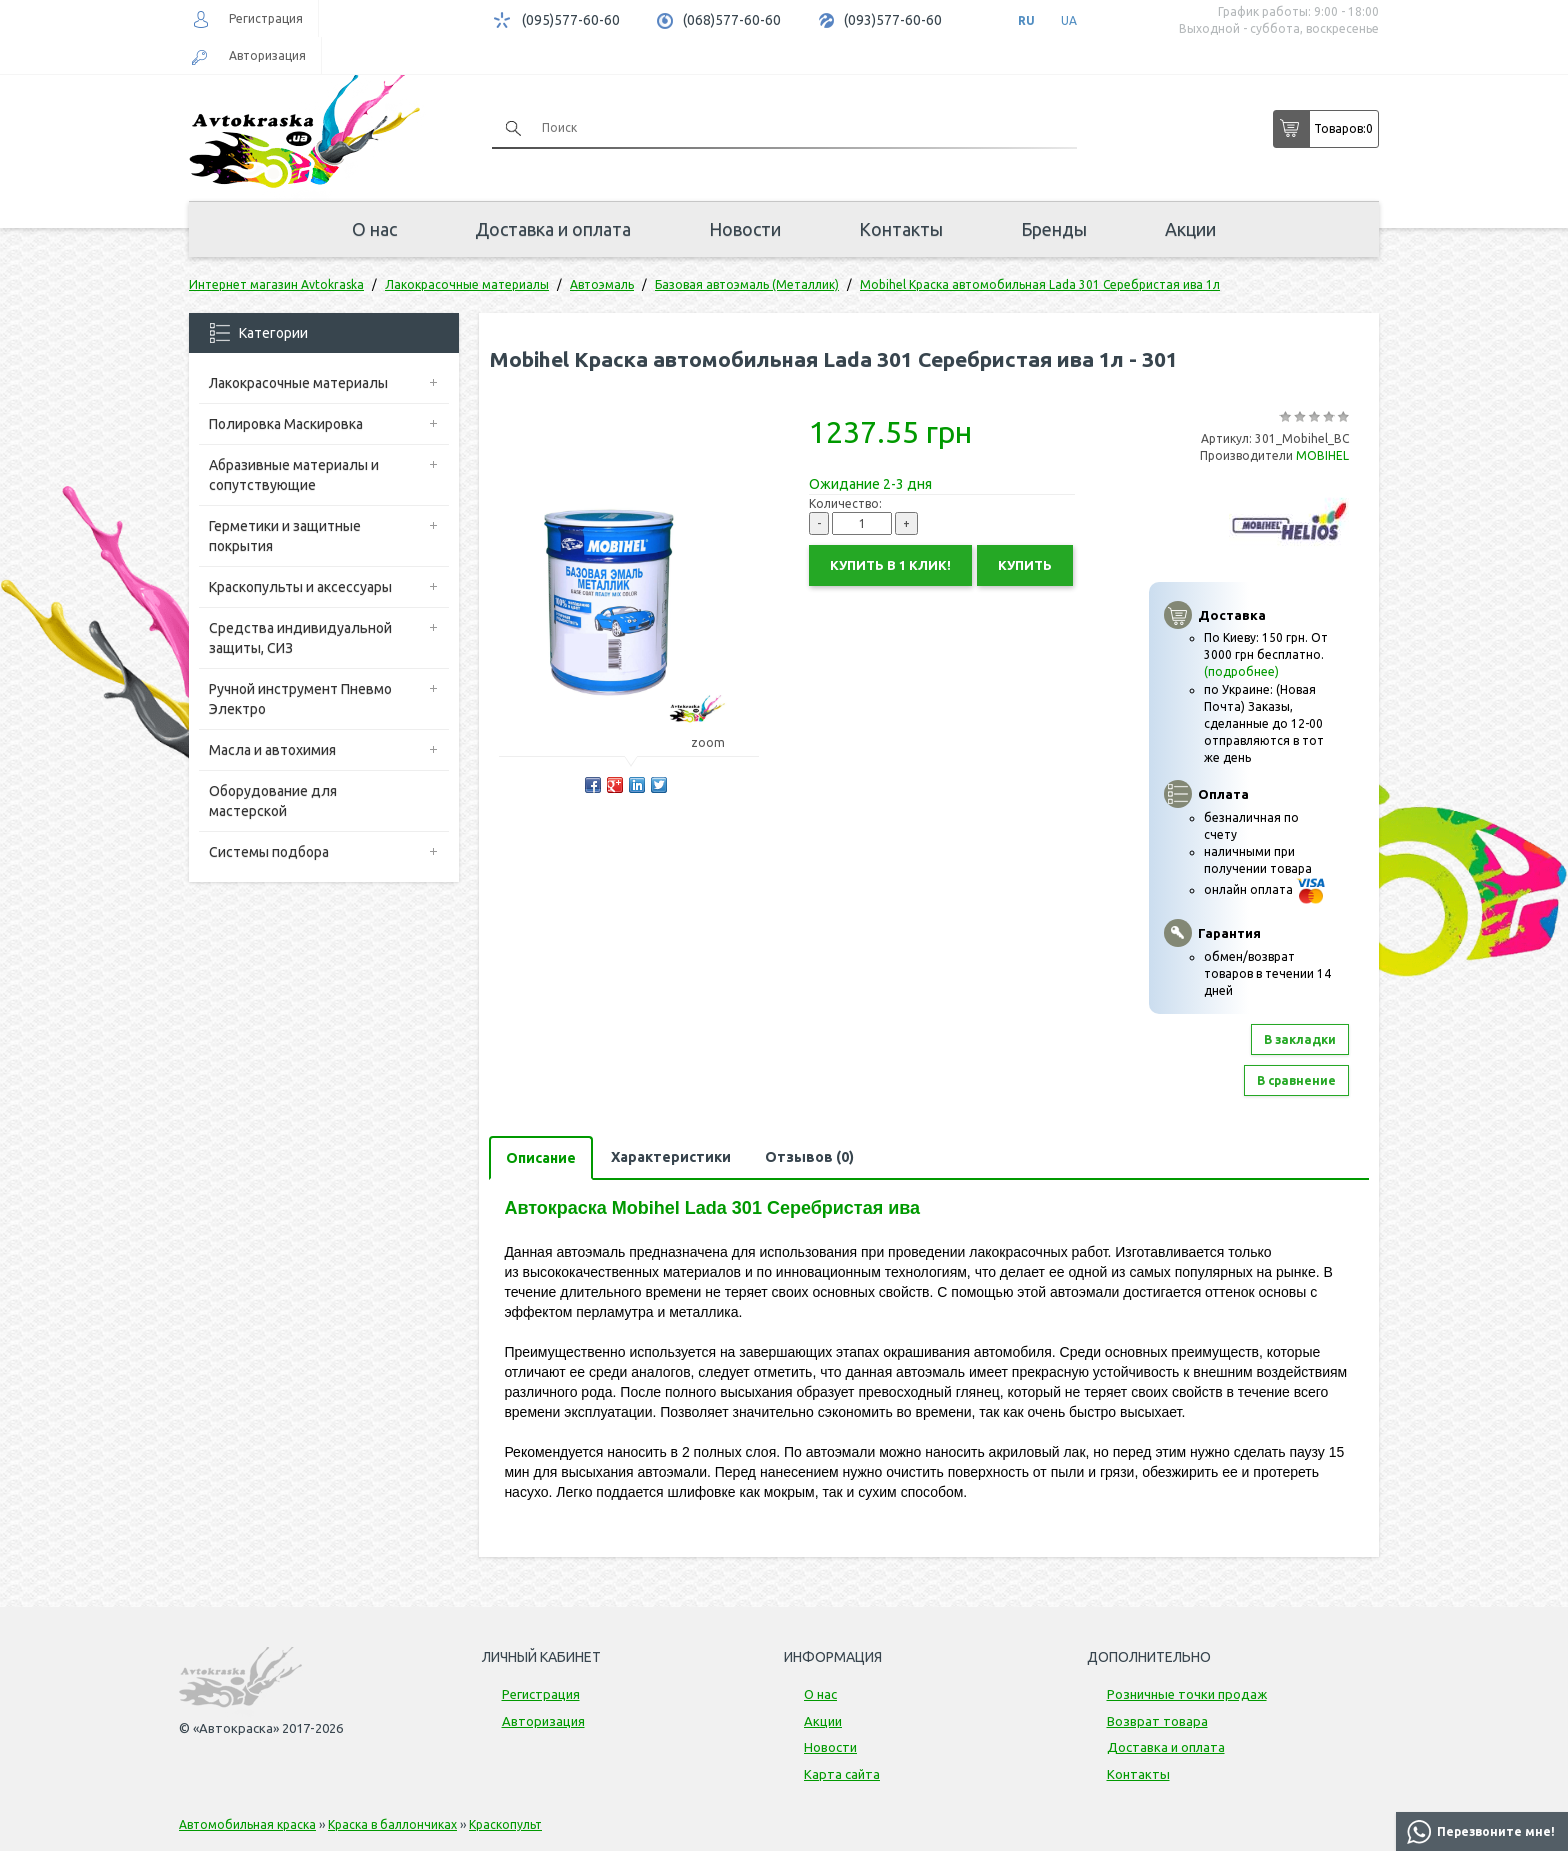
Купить (1025, 565)
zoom (717, 742)
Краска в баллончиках (392, 1824)
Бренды (1054, 229)
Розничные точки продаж (1187, 1694)
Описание (541, 1158)
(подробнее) (1241, 671)
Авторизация (267, 55)
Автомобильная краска (247, 1824)
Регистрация (266, 18)
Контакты (901, 229)
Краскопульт (505, 1824)
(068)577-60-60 (732, 20)
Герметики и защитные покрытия (285, 536)
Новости (745, 229)
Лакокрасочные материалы (298, 383)
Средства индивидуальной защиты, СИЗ (300, 638)
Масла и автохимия (272, 750)
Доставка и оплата (553, 229)
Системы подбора (269, 852)
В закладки (1300, 1039)
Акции (1190, 229)
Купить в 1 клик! (890, 565)
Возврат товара (1157, 1721)
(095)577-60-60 (571, 20)
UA (1069, 20)
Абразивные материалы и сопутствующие (294, 475)
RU (1026, 20)
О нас (374, 229)
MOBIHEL (1322, 455)
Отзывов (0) (809, 1157)
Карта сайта (842, 1774)
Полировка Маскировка (286, 424)
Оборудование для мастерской (273, 801)
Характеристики (671, 1157)
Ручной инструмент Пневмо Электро (300, 699)
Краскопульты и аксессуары (300, 587)
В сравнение (1296, 1080)
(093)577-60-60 (893, 20)
